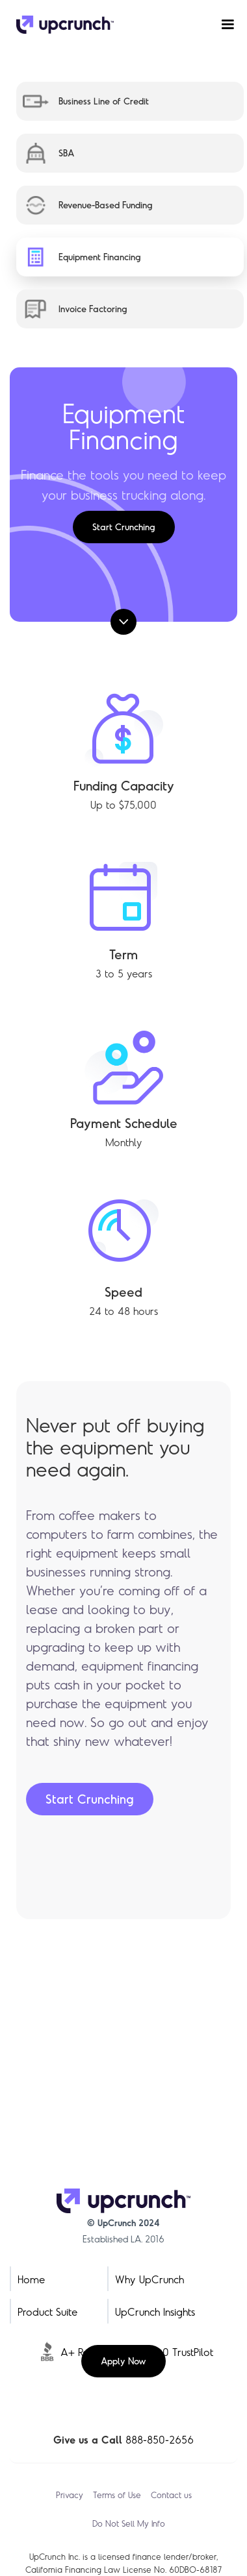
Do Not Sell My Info (128, 2523)
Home (31, 2279)
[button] (221, 24)
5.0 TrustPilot (184, 2352)
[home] (62, 25)
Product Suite (47, 2311)
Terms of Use (117, 2495)
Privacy (69, 2495)
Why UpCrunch (149, 2279)
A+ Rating (83, 2352)
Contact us (171, 2495)
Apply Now (123, 2360)
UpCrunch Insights (155, 2311)
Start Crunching (123, 526)
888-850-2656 (159, 2439)
